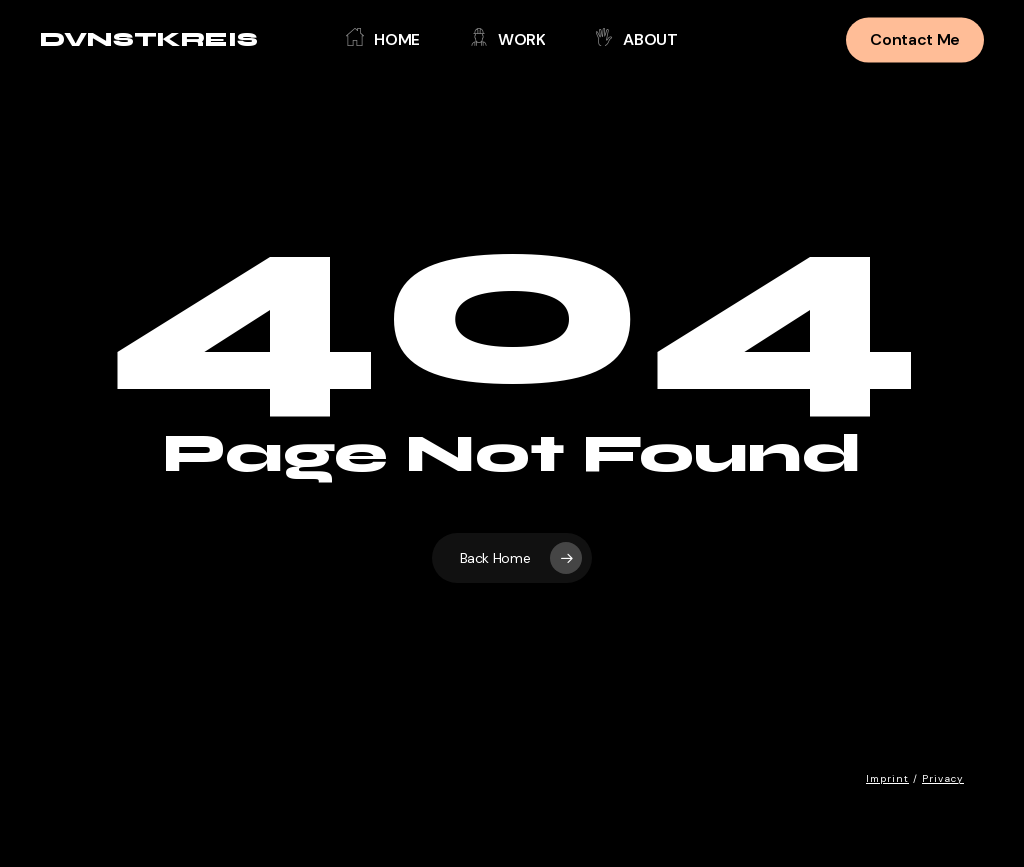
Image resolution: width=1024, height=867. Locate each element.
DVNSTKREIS (149, 40)
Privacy (943, 778)
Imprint (887, 778)
